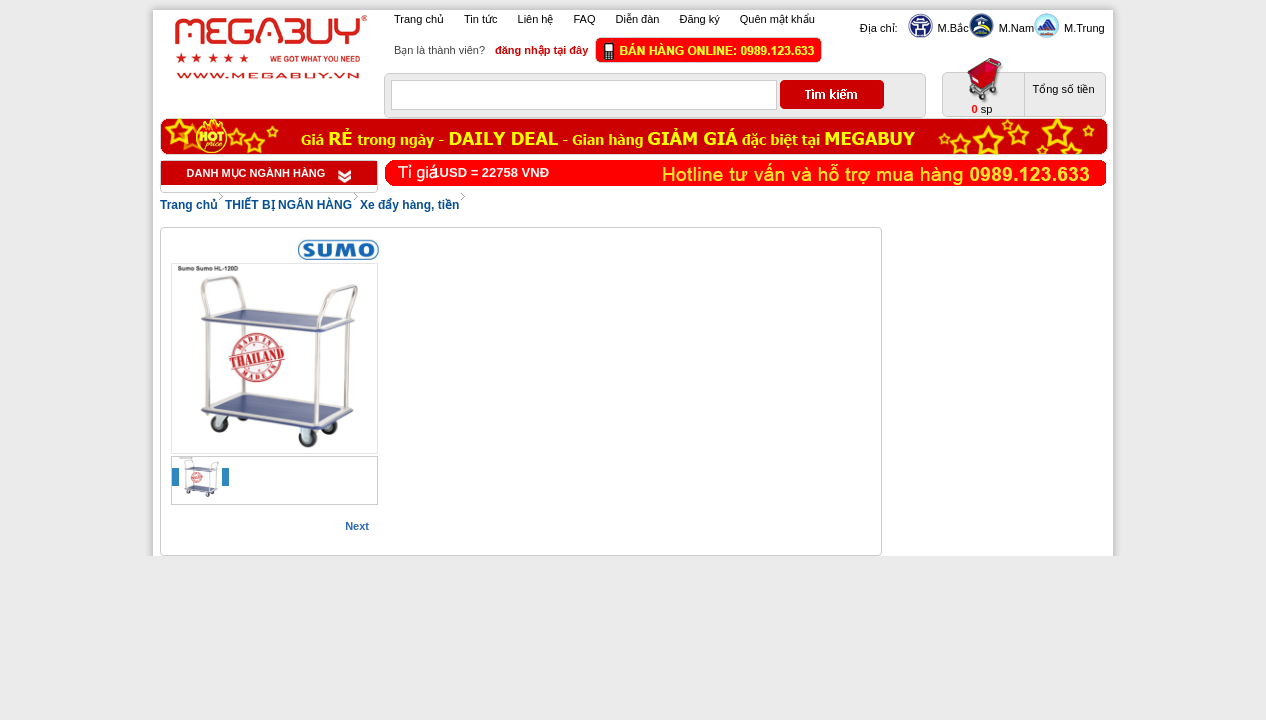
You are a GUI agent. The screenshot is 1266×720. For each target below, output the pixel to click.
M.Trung (1082, 28)
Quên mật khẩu (777, 19)
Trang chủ (419, 19)
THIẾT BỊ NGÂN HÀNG (288, 205)
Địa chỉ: (879, 28)
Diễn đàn (638, 19)
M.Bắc (951, 28)
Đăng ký (699, 19)
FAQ (585, 19)
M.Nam (1014, 28)
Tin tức (481, 19)
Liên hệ (536, 19)
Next (357, 526)
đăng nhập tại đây (541, 50)
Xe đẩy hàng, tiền (409, 205)
